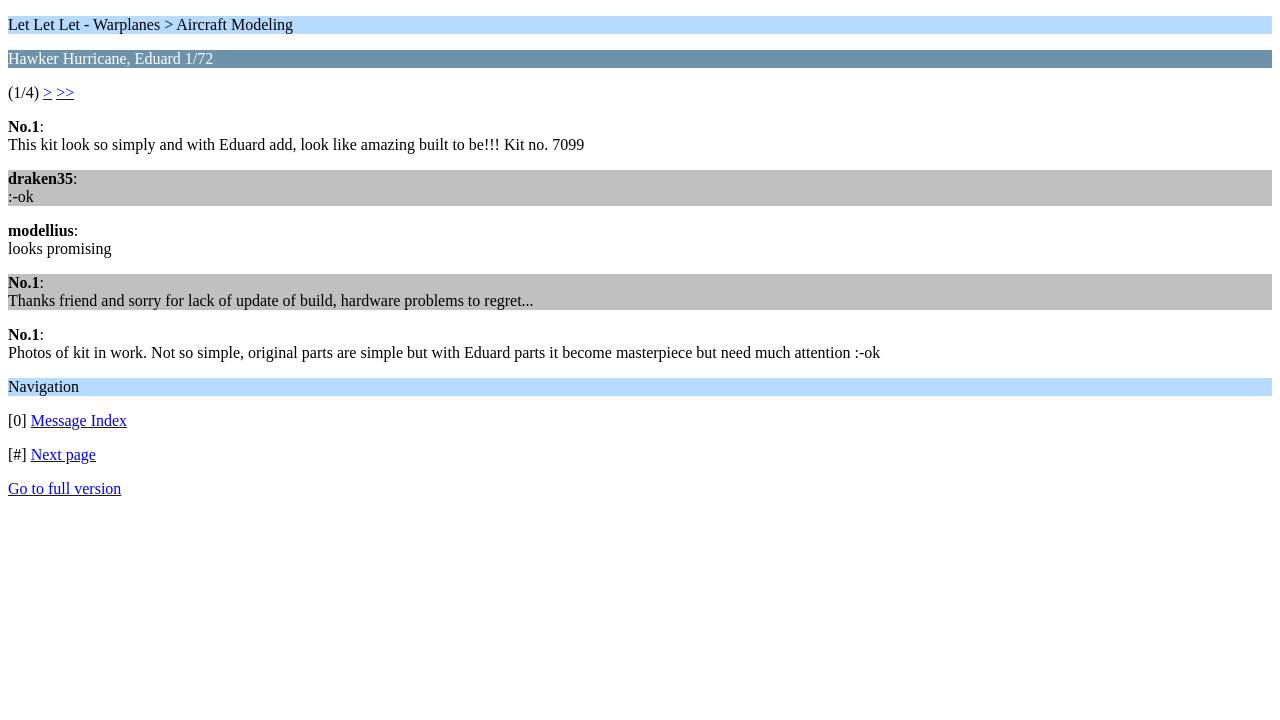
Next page (63, 454)
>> (65, 92)
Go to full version (64, 488)
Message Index (79, 420)
